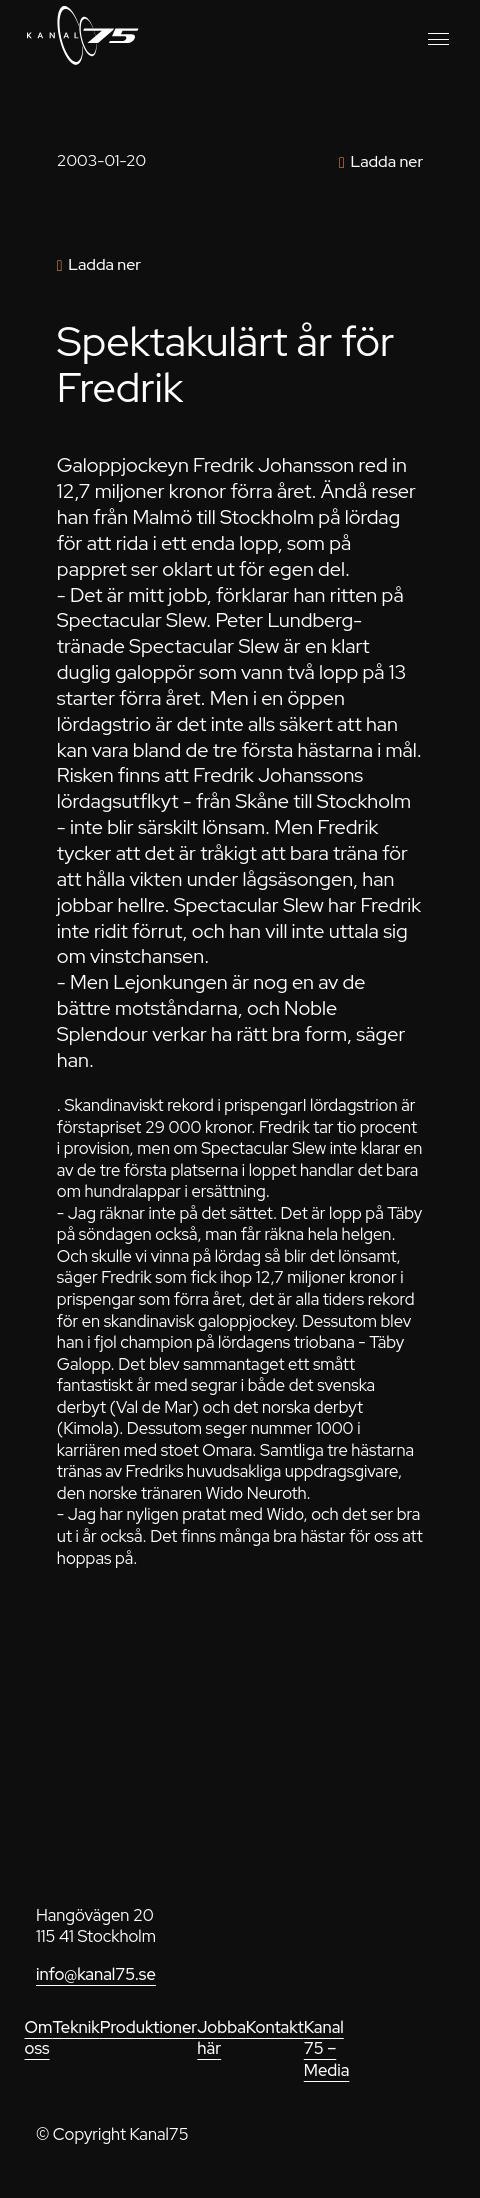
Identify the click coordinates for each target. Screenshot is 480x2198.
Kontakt (275, 2027)
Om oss (39, 2038)
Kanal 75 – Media (327, 2048)
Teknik (75, 2027)
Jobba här (221, 2038)
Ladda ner (386, 161)
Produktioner (149, 2027)
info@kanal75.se (96, 1974)
